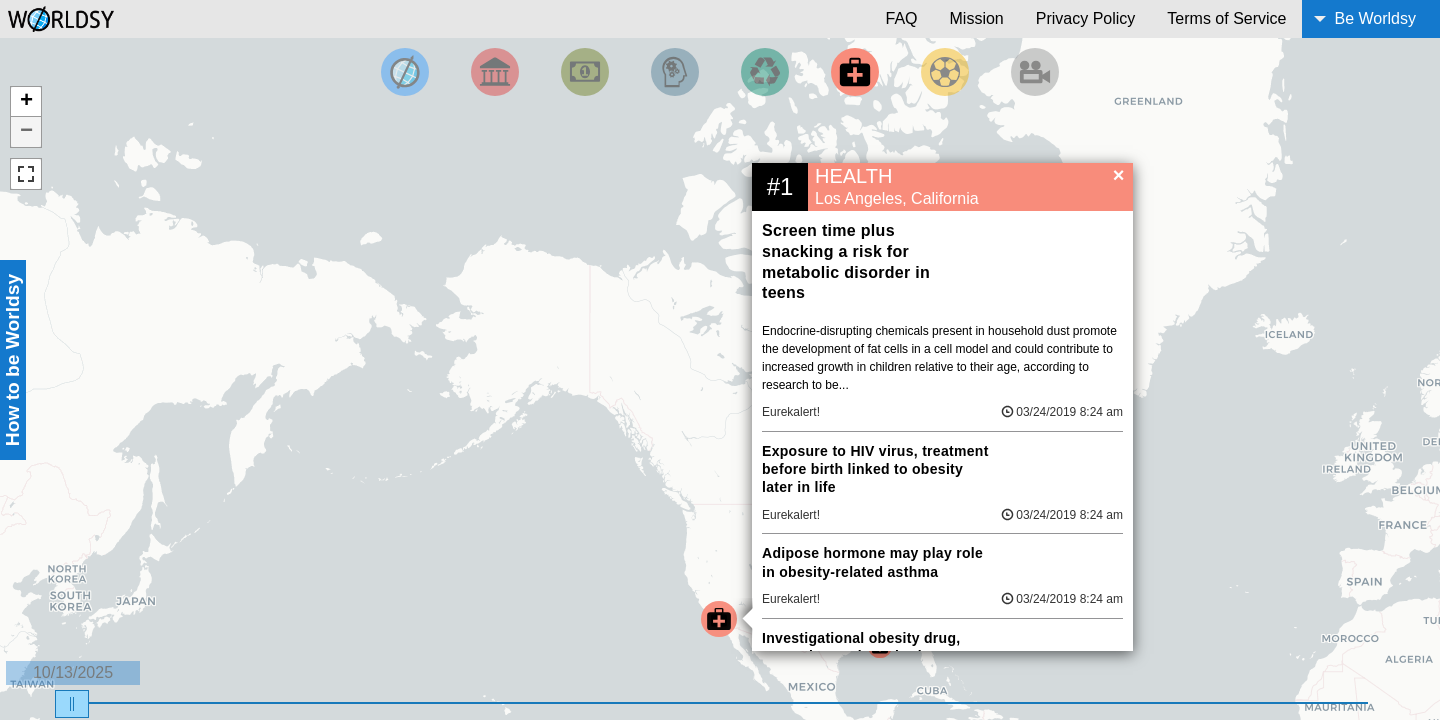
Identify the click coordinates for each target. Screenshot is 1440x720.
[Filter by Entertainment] (1035, 72)
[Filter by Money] (585, 72)
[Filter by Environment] (765, 72)
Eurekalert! (791, 412)
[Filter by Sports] (945, 72)
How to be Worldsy (12, 360)
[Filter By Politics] (495, 72)
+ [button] (26, 102)
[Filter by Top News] (405, 72)
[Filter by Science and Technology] (675, 72)
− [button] (26, 132)
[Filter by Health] (855, 72)
